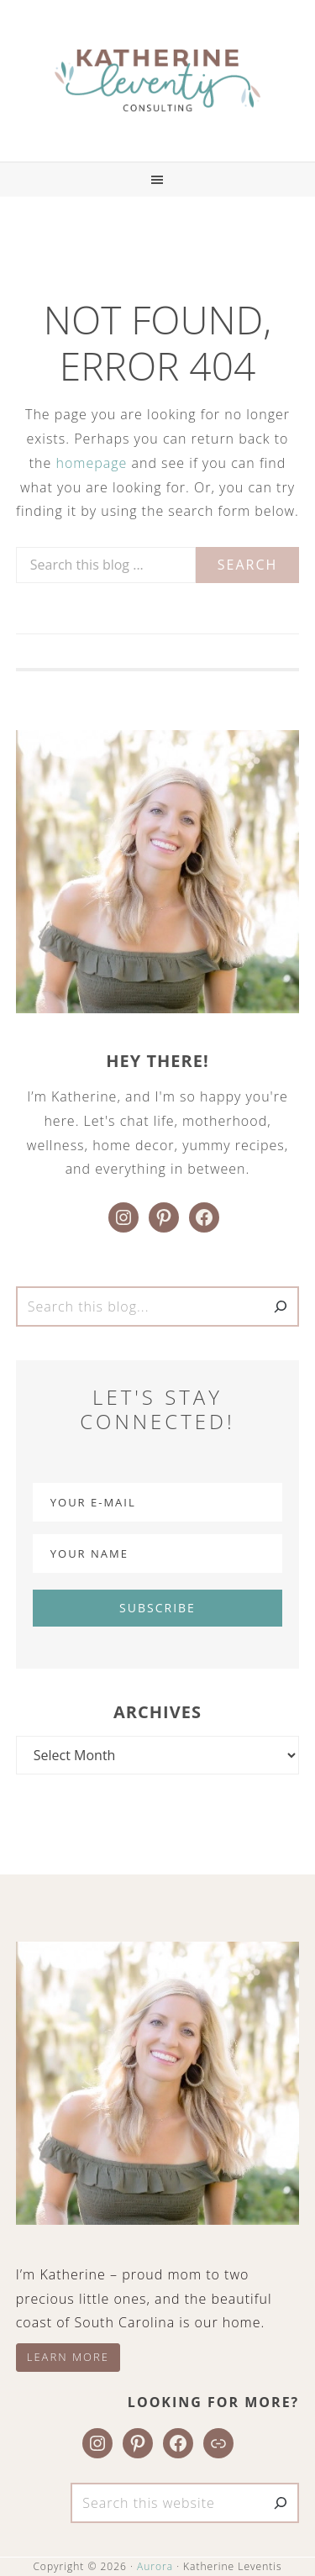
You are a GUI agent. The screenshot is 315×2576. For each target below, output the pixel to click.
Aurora (155, 2566)
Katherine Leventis (157, 80)
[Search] (280, 1306)
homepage (91, 463)
